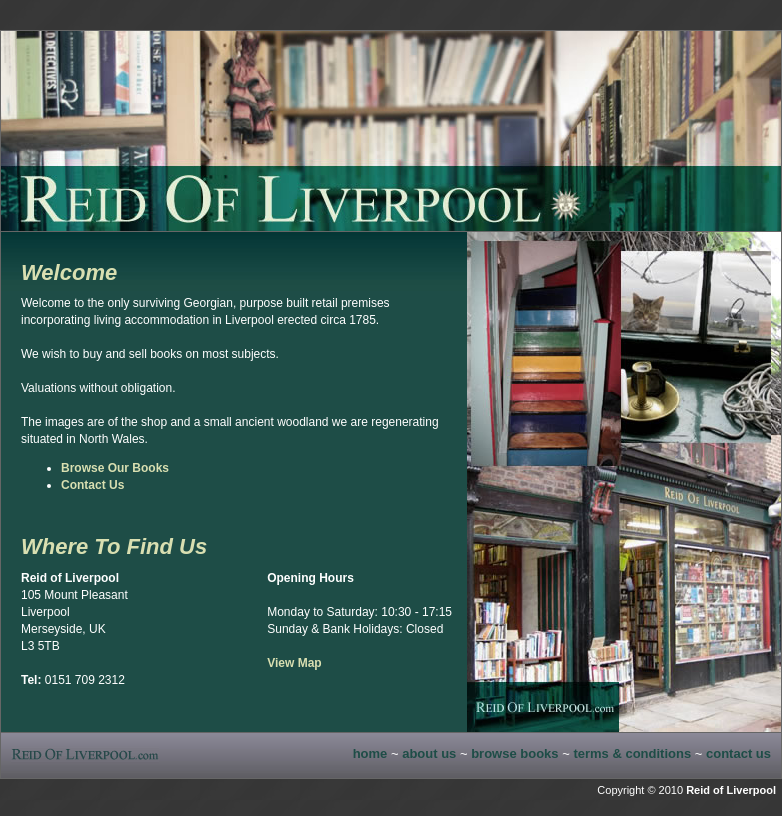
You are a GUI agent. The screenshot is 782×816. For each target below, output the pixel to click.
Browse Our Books (115, 468)
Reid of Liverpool (731, 790)
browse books (514, 753)
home (370, 753)
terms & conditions (632, 753)
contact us (738, 753)
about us (429, 753)
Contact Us (92, 485)
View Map (294, 663)
